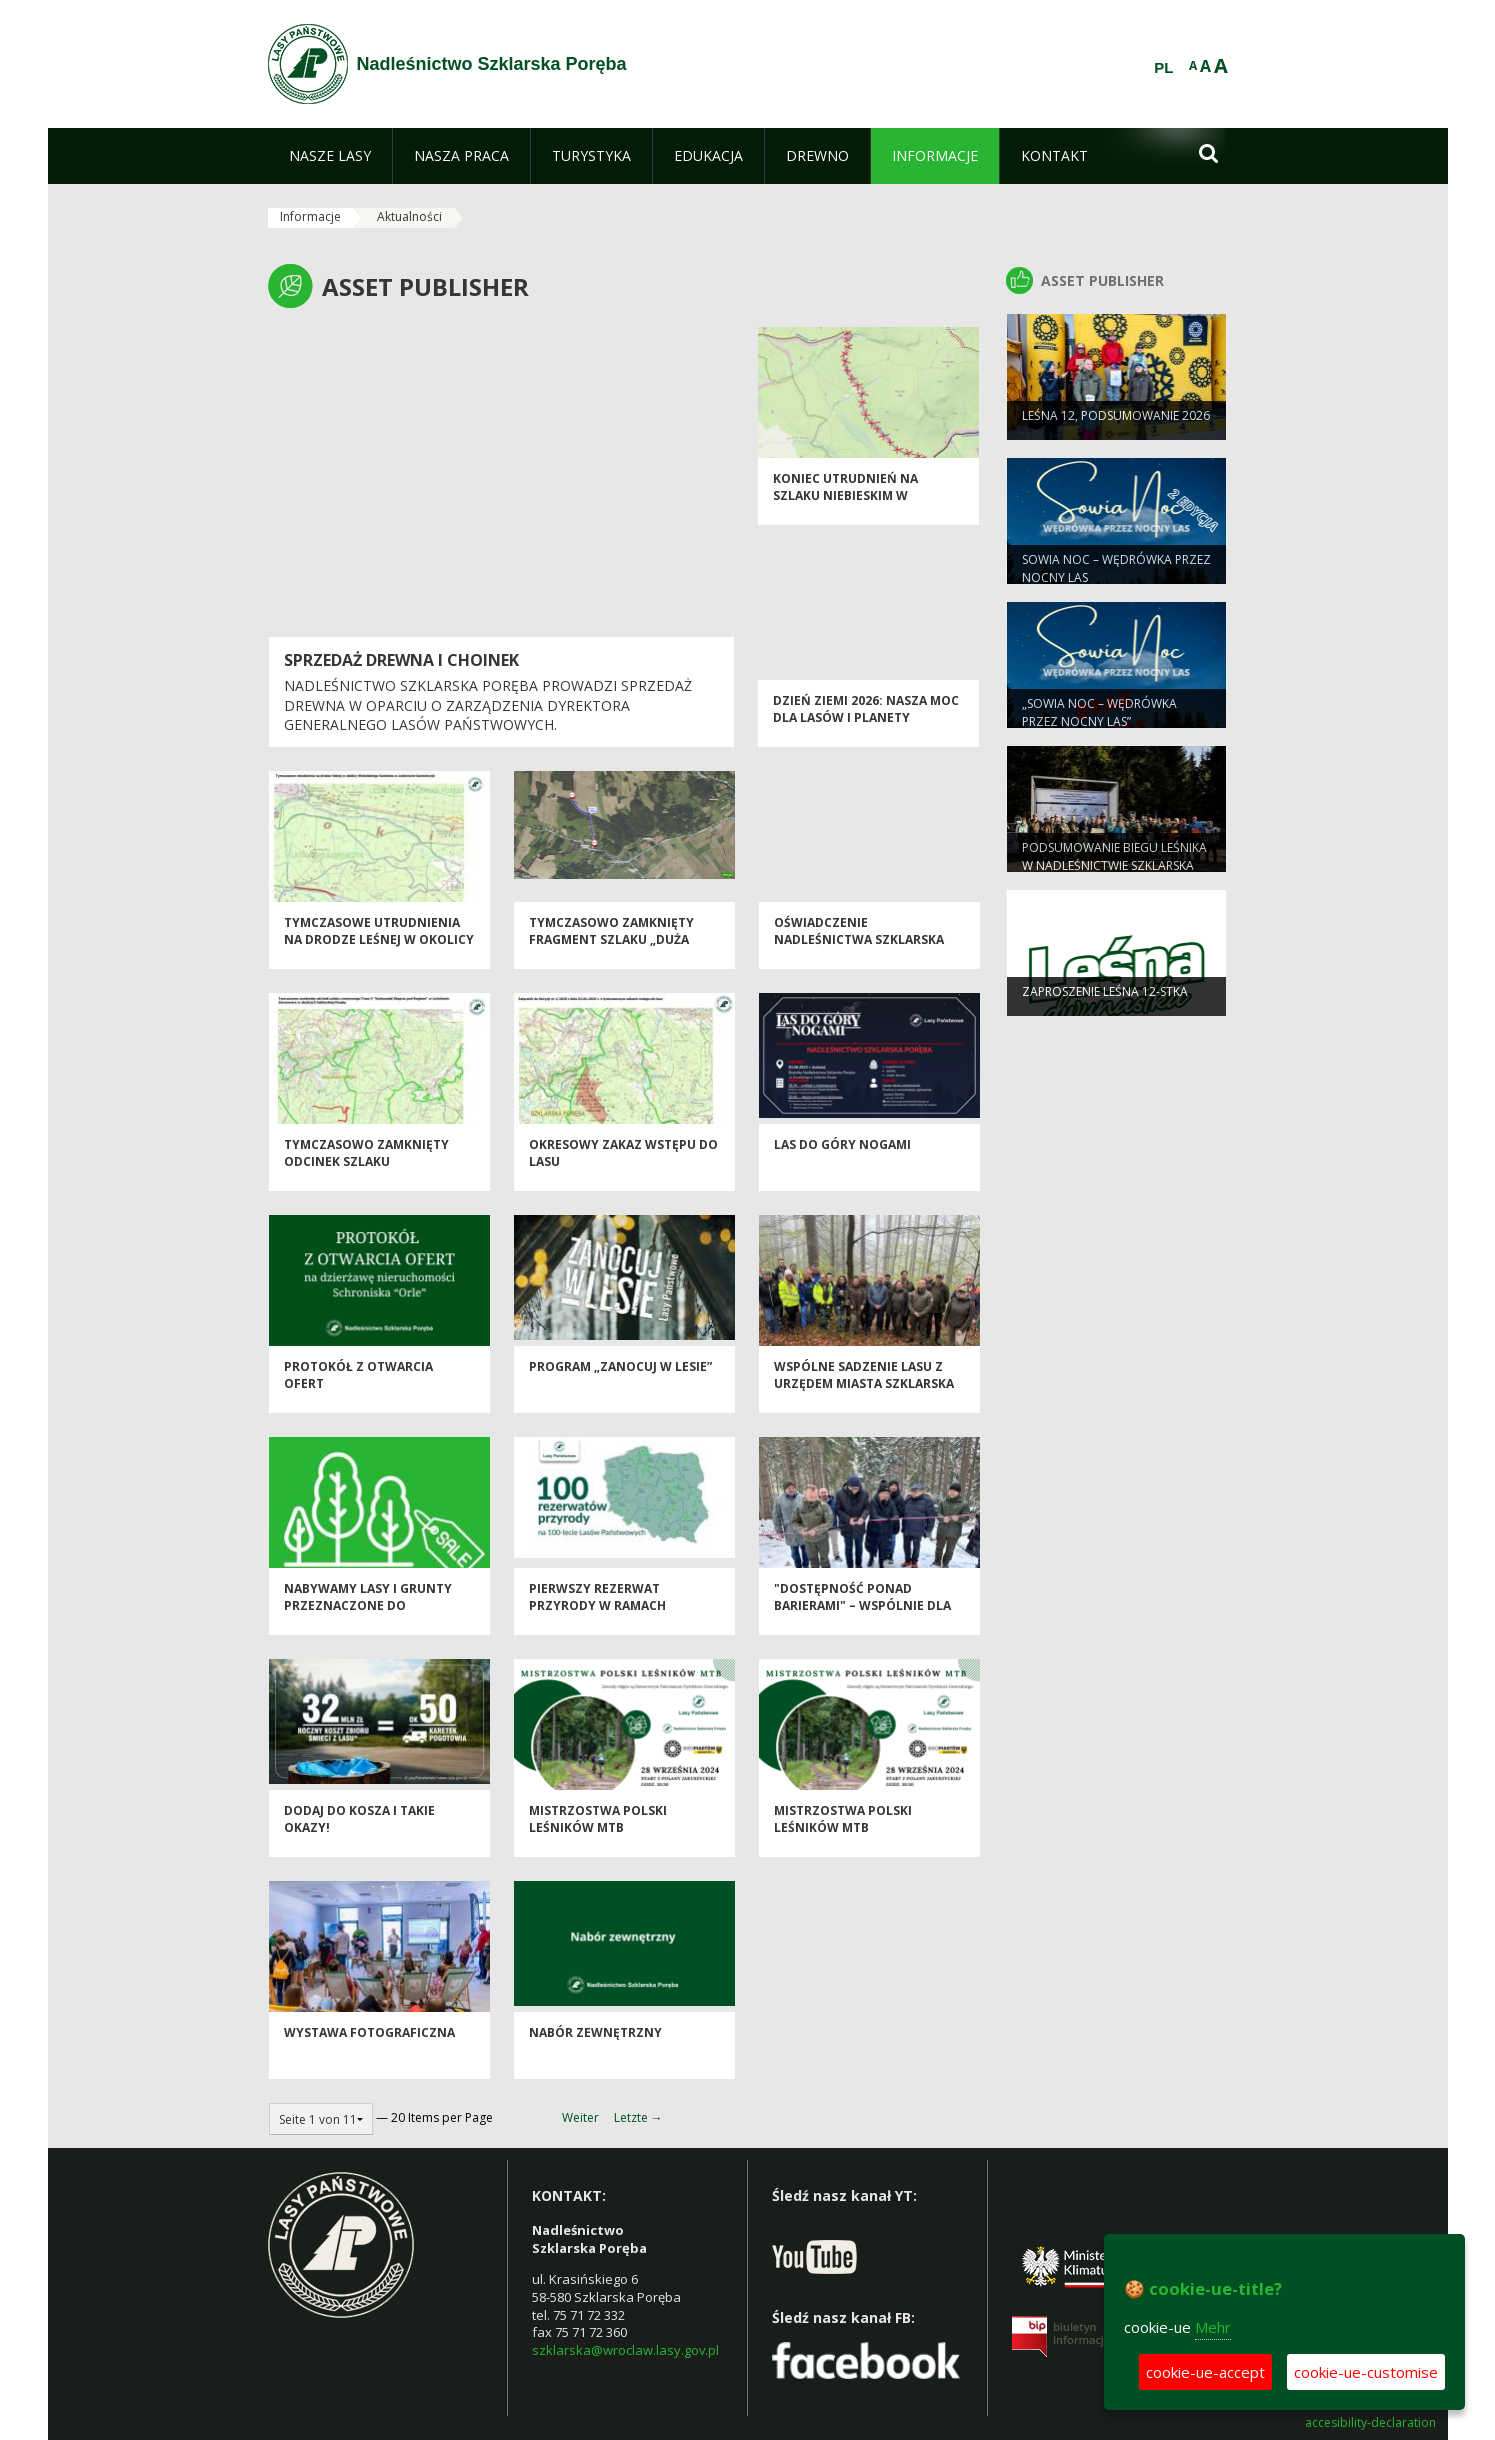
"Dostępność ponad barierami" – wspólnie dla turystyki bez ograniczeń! (865, 1619)
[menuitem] (330, 156)
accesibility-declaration (1370, 2423)
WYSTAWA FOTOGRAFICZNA (369, 2045)
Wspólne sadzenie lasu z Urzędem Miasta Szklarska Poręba (864, 1397)
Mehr (1213, 2327)
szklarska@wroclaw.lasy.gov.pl (625, 2350)
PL (1163, 68)
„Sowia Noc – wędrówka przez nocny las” (1099, 724)
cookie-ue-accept (1205, 2372)
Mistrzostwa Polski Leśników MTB (598, 1832)
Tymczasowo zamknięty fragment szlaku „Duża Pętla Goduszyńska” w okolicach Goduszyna (611, 961)
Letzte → (638, 2117)
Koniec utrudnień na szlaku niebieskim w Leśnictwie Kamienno (845, 509)
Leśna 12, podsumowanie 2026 (1116, 427)
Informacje (310, 216)
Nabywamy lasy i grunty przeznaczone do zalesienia (368, 1619)
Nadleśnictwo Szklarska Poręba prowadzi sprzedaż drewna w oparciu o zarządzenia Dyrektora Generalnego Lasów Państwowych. (488, 705)
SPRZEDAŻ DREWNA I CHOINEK (401, 660)
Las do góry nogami (842, 1157)
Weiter (580, 2117)
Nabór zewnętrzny (595, 2045)
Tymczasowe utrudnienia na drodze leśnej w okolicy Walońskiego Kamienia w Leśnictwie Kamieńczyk (379, 961)
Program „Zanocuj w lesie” (620, 1379)
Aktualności (409, 216)
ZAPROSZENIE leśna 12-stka (1105, 1003)
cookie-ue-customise (1366, 2372)
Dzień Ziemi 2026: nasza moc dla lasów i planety (866, 722)
